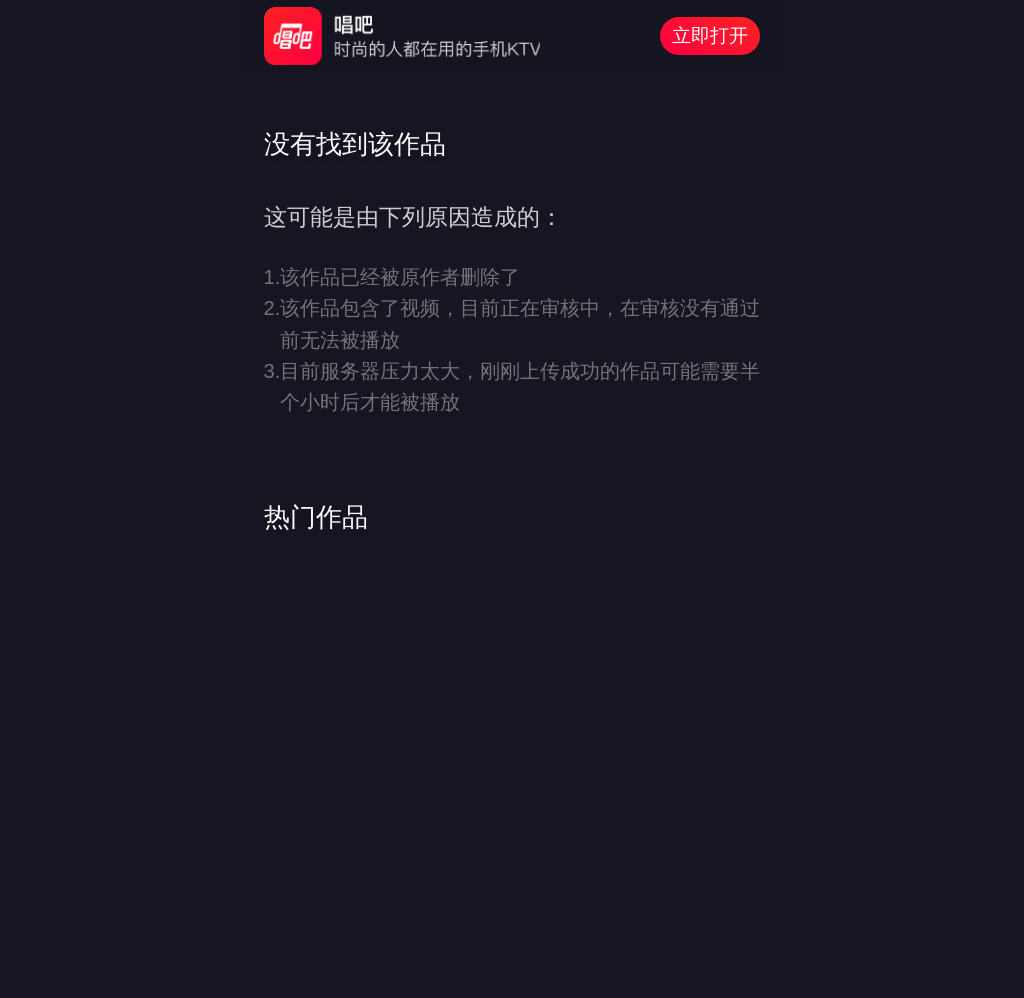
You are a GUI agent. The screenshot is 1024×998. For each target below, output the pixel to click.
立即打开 (710, 35)
